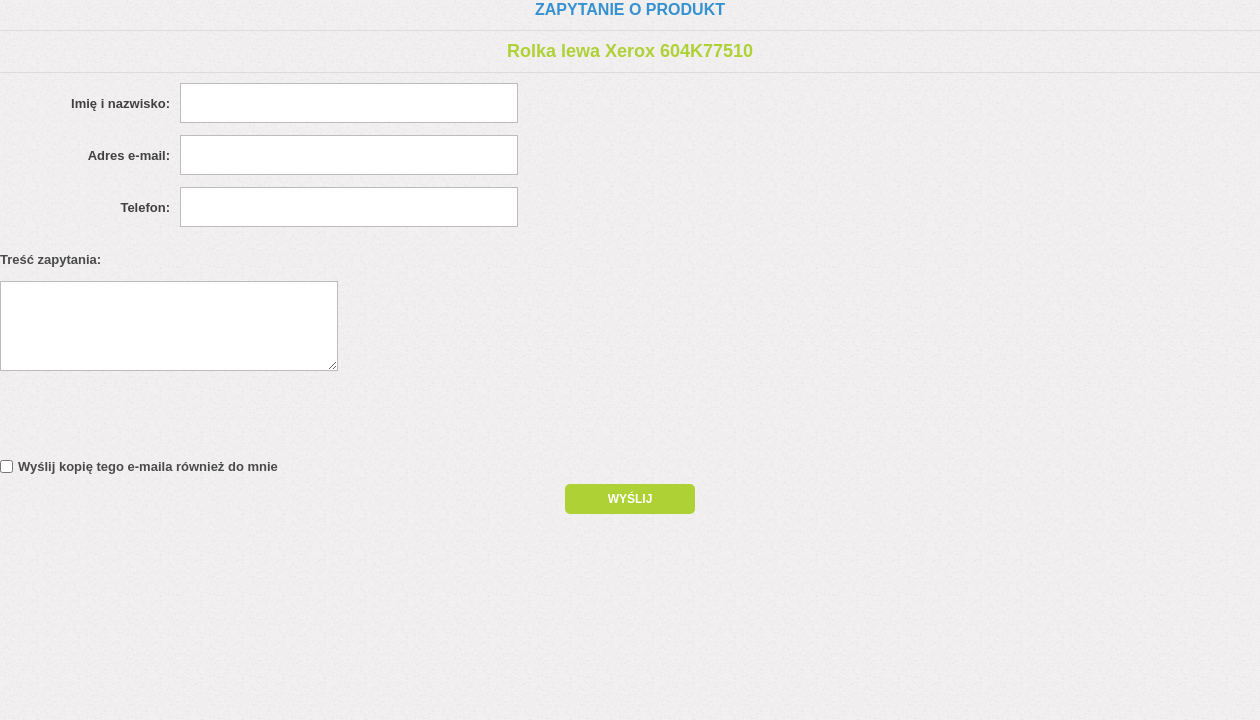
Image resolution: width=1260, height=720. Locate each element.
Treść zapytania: (50, 259)
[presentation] (172, 420)
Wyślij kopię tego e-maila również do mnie (148, 466)
